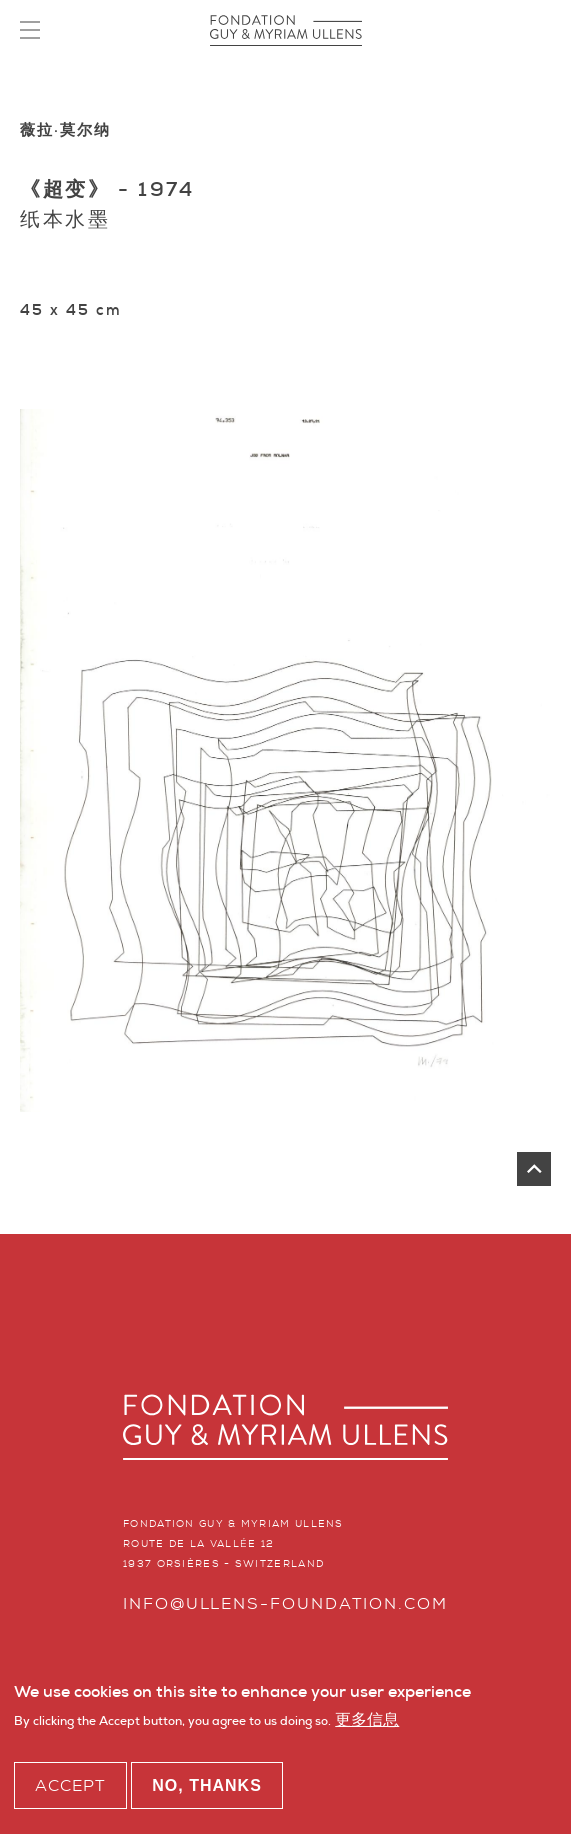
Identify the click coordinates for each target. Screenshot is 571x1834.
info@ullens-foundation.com (285, 1603)
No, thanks (207, 1788)
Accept (70, 1788)
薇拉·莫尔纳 (65, 130)
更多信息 (367, 1723)
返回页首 (534, 1169)
